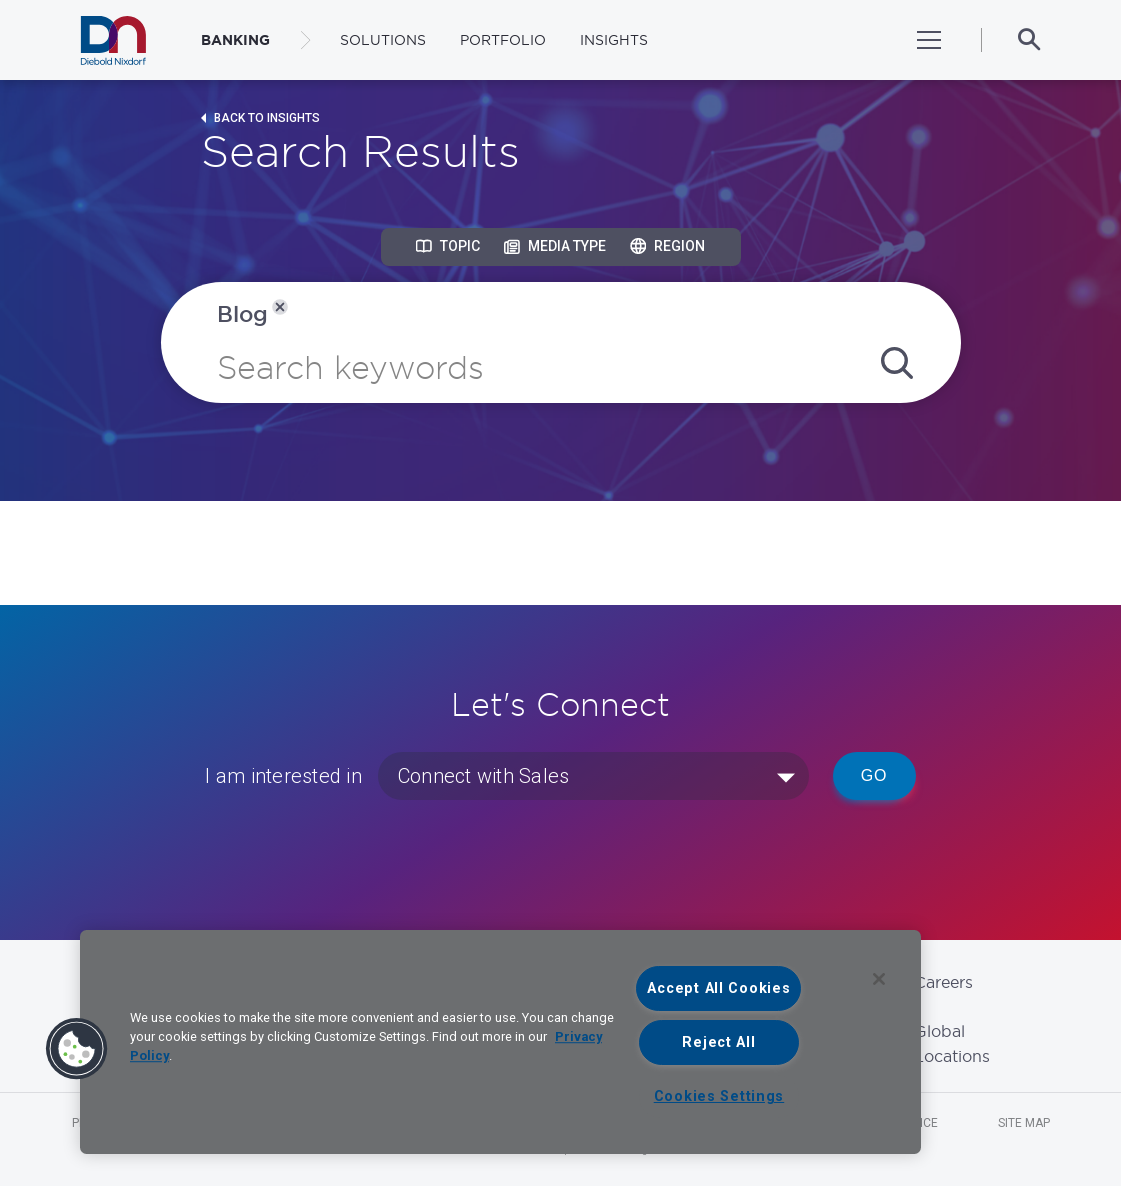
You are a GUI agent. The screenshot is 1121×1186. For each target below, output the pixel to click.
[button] (77, 1049)
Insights (614, 40)
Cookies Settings (719, 1096)
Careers (943, 982)
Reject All (718, 1042)
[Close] (879, 979)
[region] (500, 1042)
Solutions (383, 40)
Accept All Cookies (718, 988)
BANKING (235, 40)
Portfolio (503, 40)
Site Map (1024, 1123)
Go (874, 775)
